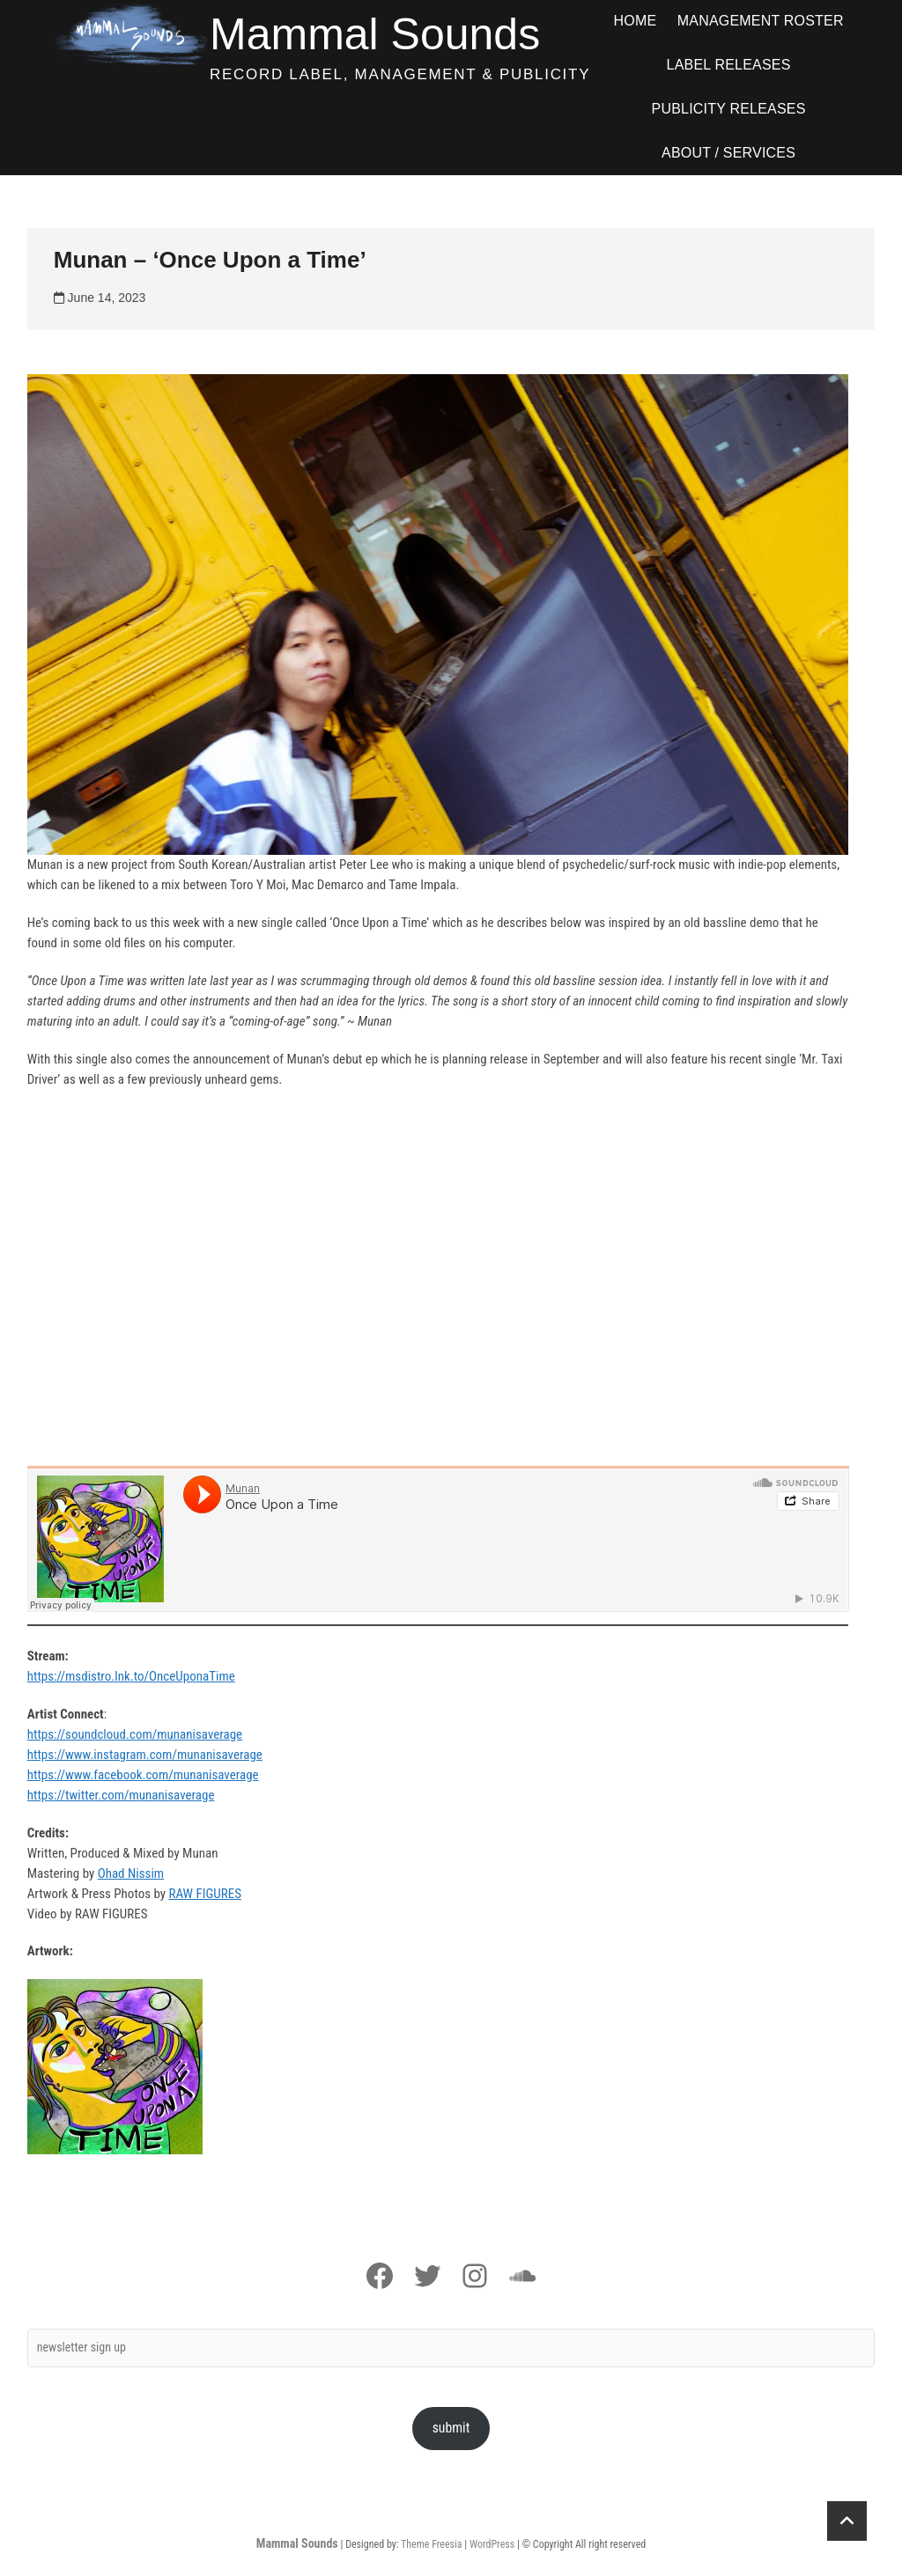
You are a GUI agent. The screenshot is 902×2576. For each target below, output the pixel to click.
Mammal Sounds (375, 34)
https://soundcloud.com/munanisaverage (134, 1734)
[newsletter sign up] (451, 2347)
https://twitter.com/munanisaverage (121, 1795)
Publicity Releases (729, 108)
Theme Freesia (431, 2544)
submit (451, 2427)
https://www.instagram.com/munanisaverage (144, 1755)
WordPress (491, 2544)
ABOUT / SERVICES (728, 152)
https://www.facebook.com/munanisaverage (143, 1775)
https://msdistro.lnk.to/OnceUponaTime (131, 1676)
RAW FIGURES (205, 1894)
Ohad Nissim (131, 1873)
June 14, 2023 (100, 298)
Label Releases (729, 64)
